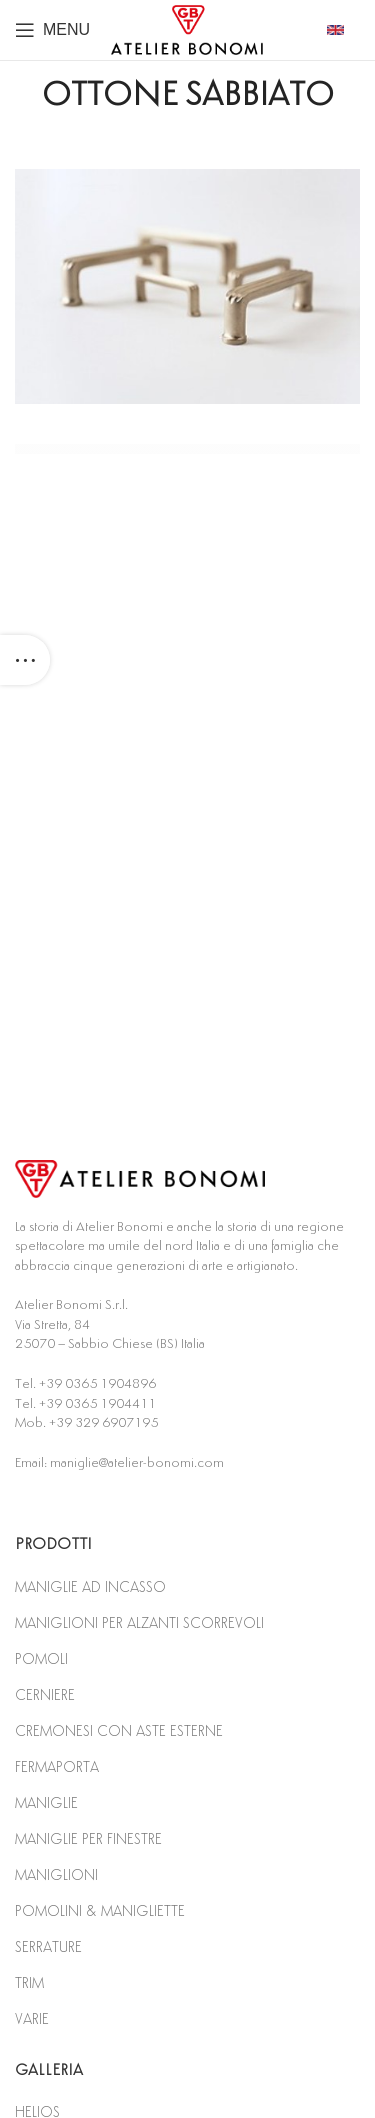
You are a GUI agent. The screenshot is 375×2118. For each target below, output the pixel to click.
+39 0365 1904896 (97, 1384)
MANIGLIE (46, 1803)
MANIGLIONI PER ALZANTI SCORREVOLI (139, 1623)
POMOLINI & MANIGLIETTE (100, 1911)
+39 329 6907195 (103, 1423)
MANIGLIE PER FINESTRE (88, 1839)
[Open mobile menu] (52, 30)
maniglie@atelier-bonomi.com (137, 1463)
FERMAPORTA (57, 1767)
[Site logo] (187, 29)
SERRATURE (48, 1947)
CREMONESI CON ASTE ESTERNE (119, 1731)
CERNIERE (45, 1695)
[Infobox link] (343, 30)
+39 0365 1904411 (97, 1404)
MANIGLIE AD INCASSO (90, 1587)
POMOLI (41, 1659)
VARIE (32, 2019)
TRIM (29, 1983)
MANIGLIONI (56, 1875)
